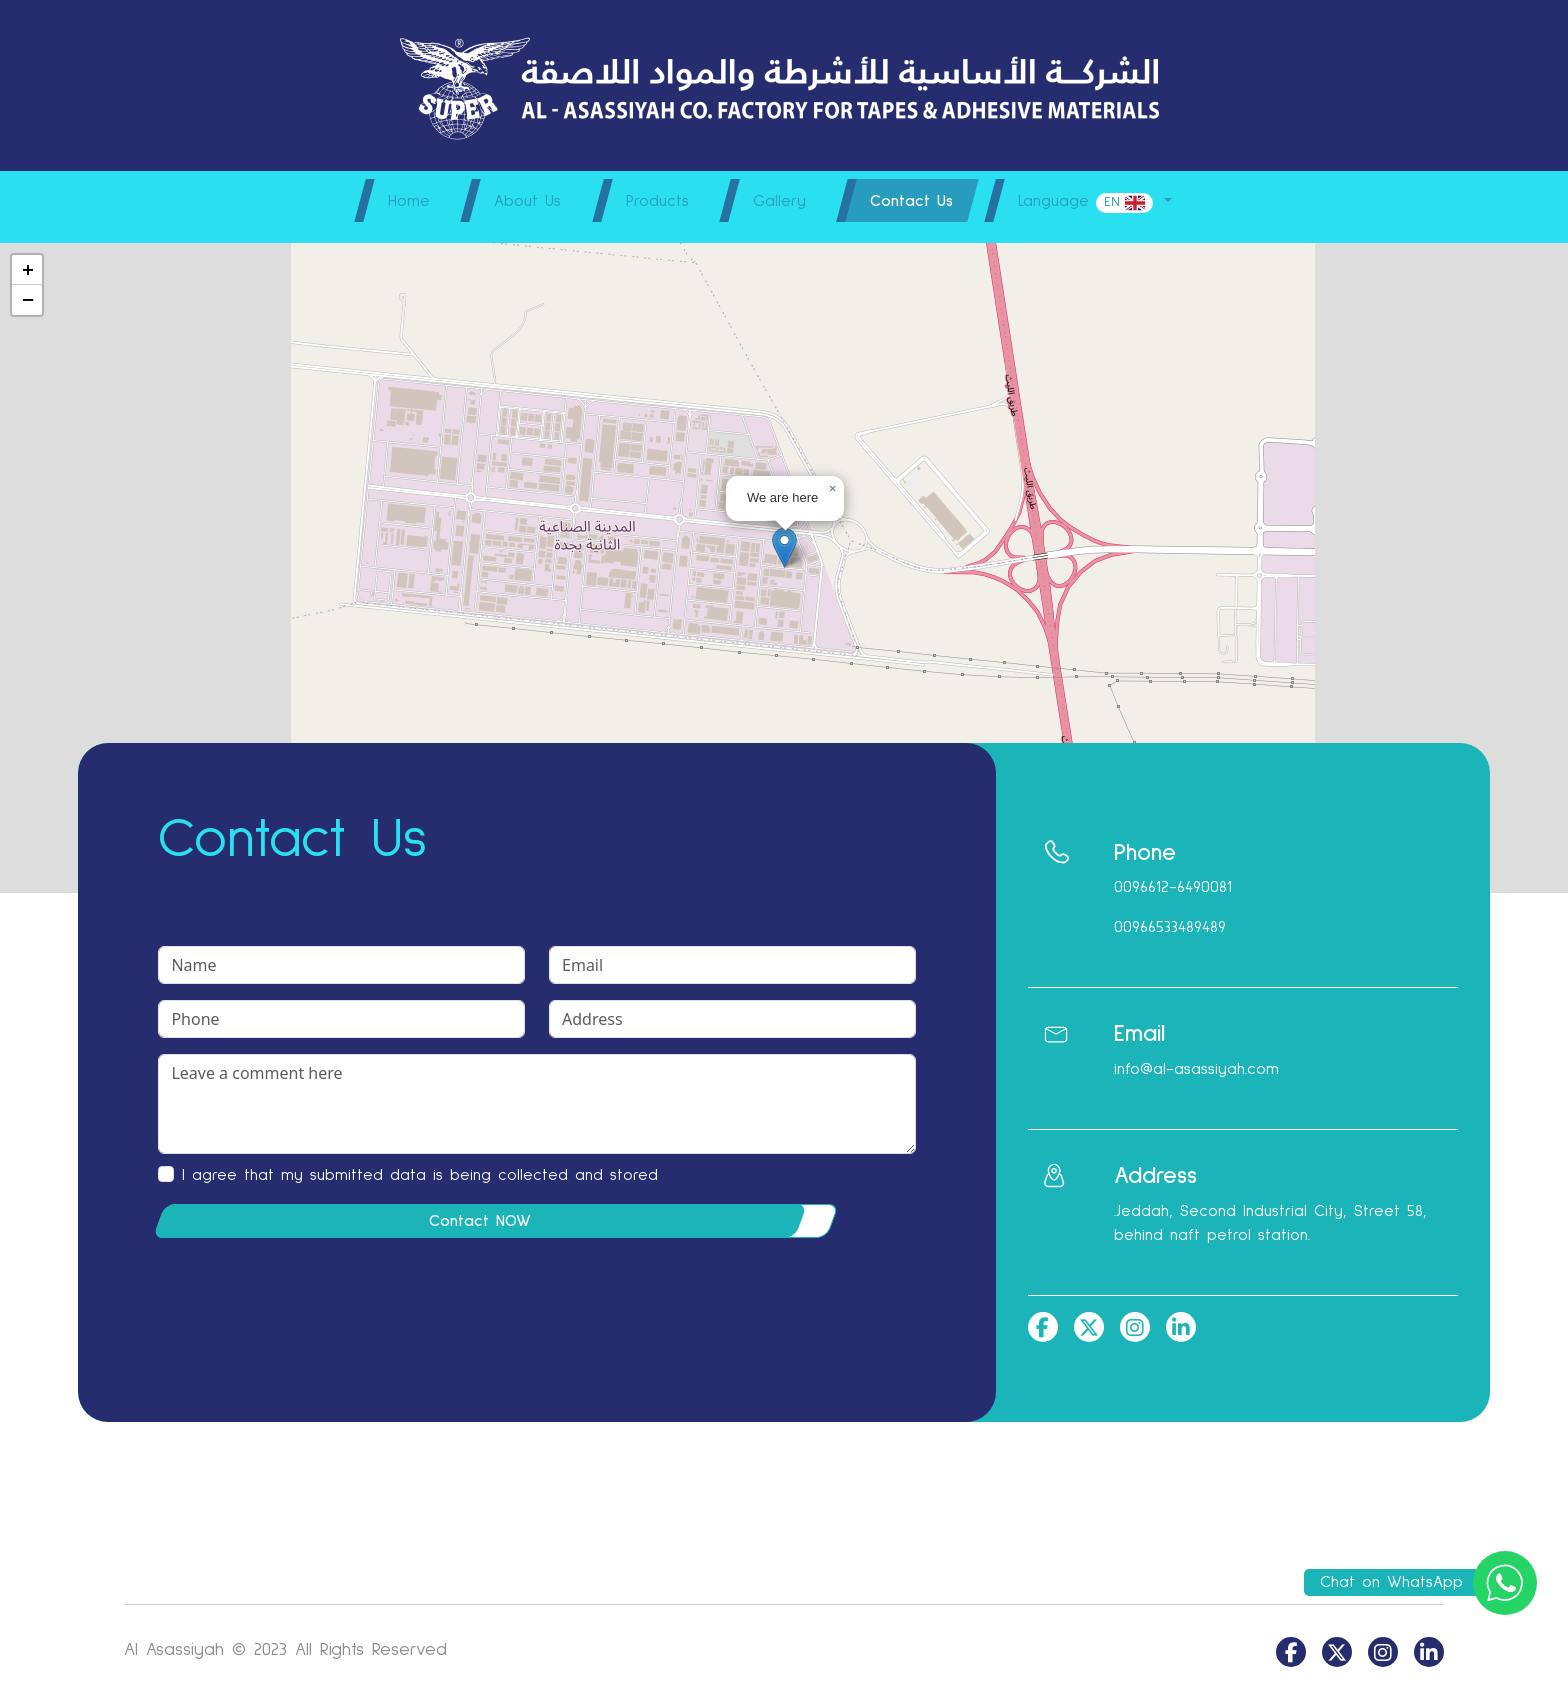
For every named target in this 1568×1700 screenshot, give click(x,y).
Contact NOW (480, 1209)
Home (386, 201)
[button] (784, 535)
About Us (512, 201)
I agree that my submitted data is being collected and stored (420, 1163)
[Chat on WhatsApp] (1505, 1582)
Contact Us (919, 201)
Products (649, 201)
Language (1104, 203)
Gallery (779, 201)
